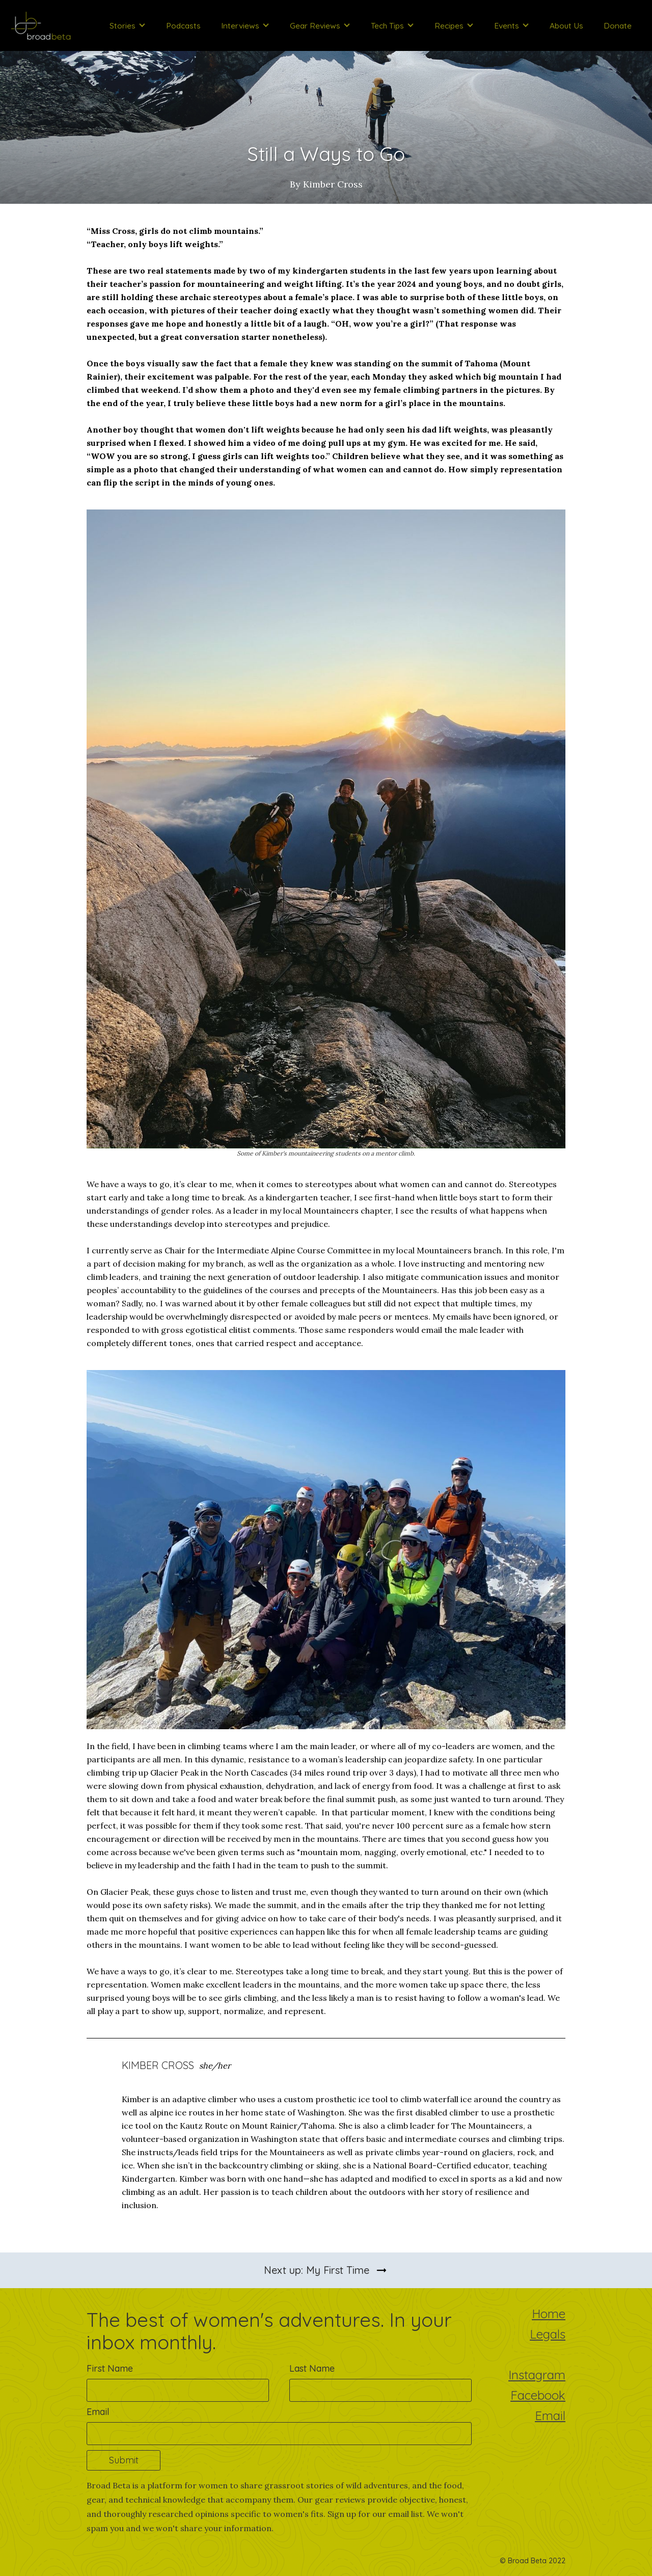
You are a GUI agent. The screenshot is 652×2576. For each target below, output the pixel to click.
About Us (566, 25)
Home (548, 2315)
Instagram (536, 2376)
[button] (127, 25)
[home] (40, 25)
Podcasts (183, 25)
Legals (547, 2335)
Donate (618, 25)
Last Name (312, 2369)
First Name (110, 2369)
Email (98, 2412)
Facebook (537, 2396)
